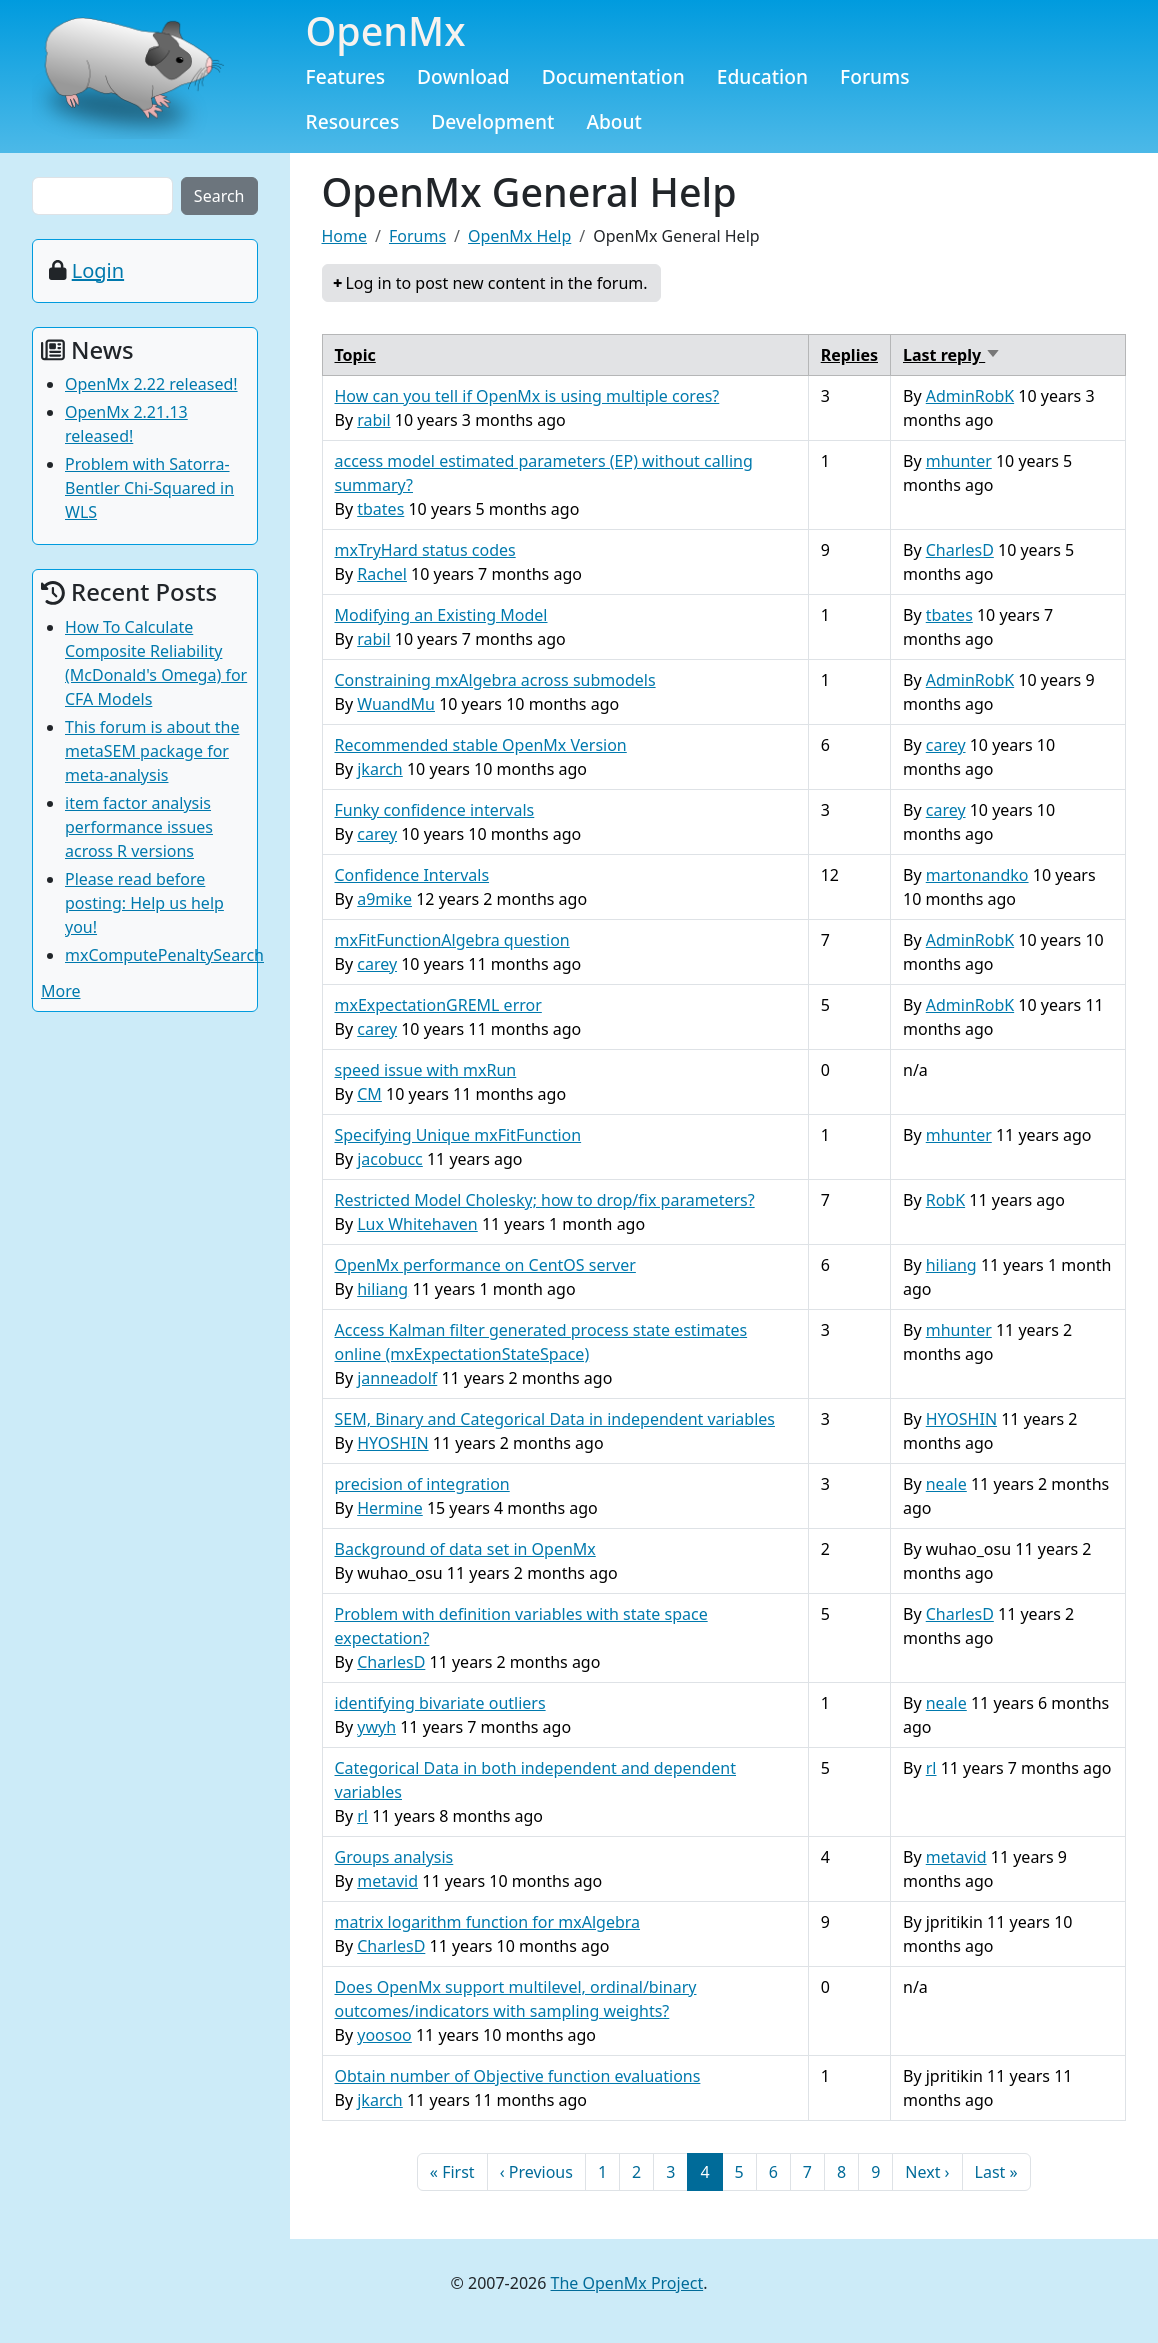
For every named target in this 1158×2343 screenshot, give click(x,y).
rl (362, 1816)
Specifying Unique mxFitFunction (458, 1135)
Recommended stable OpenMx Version (481, 745)
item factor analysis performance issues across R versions (139, 827)
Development (492, 121)
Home (345, 236)
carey (946, 745)
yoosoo (384, 2035)
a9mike (384, 899)
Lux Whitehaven (417, 1224)
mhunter (959, 461)
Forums (875, 76)
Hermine (390, 1508)
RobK (945, 1200)
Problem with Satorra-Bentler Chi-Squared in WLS (149, 488)
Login (98, 270)
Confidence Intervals (412, 875)
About (614, 121)
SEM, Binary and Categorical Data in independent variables (555, 1419)
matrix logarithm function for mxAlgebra (488, 1922)
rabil (373, 420)
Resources (353, 121)
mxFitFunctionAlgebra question (452, 940)
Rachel (382, 574)
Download (463, 76)
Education (762, 76)
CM (369, 1094)
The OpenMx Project (627, 2283)
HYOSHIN (392, 1443)
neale (946, 1484)
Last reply (952, 355)
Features (346, 76)
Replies (849, 355)
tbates (380, 509)
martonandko (977, 875)
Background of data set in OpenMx (465, 1549)
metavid (387, 1881)
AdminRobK (970, 396)
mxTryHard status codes (425, 550)
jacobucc (390, 1159)
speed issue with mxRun (426, 1070)
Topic (355, 355)
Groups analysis (394, 1857)
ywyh (376, 1727)
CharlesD (960, 550)
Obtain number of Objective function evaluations (518, 2076)
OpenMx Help (519, 236)
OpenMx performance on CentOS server (485, 1265)
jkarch (380, 769)
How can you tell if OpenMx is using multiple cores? (527, 396)
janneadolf (397, 1378)
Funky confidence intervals (435, 810)
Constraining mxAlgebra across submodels (495, 680)
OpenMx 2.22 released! (151, 384)
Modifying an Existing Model (441, 615)
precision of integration (422, 1484)
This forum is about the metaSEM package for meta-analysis (152, 751)
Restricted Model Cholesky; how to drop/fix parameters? (545, 1200)
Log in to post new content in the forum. (496, 283)
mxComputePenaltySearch (164, 955)
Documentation (613, 76)
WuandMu (396, 704)
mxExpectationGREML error (438, 1005)
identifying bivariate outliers (440, 1703)
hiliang (382, 1289)
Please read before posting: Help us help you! (144, 903)
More (61, 991)
